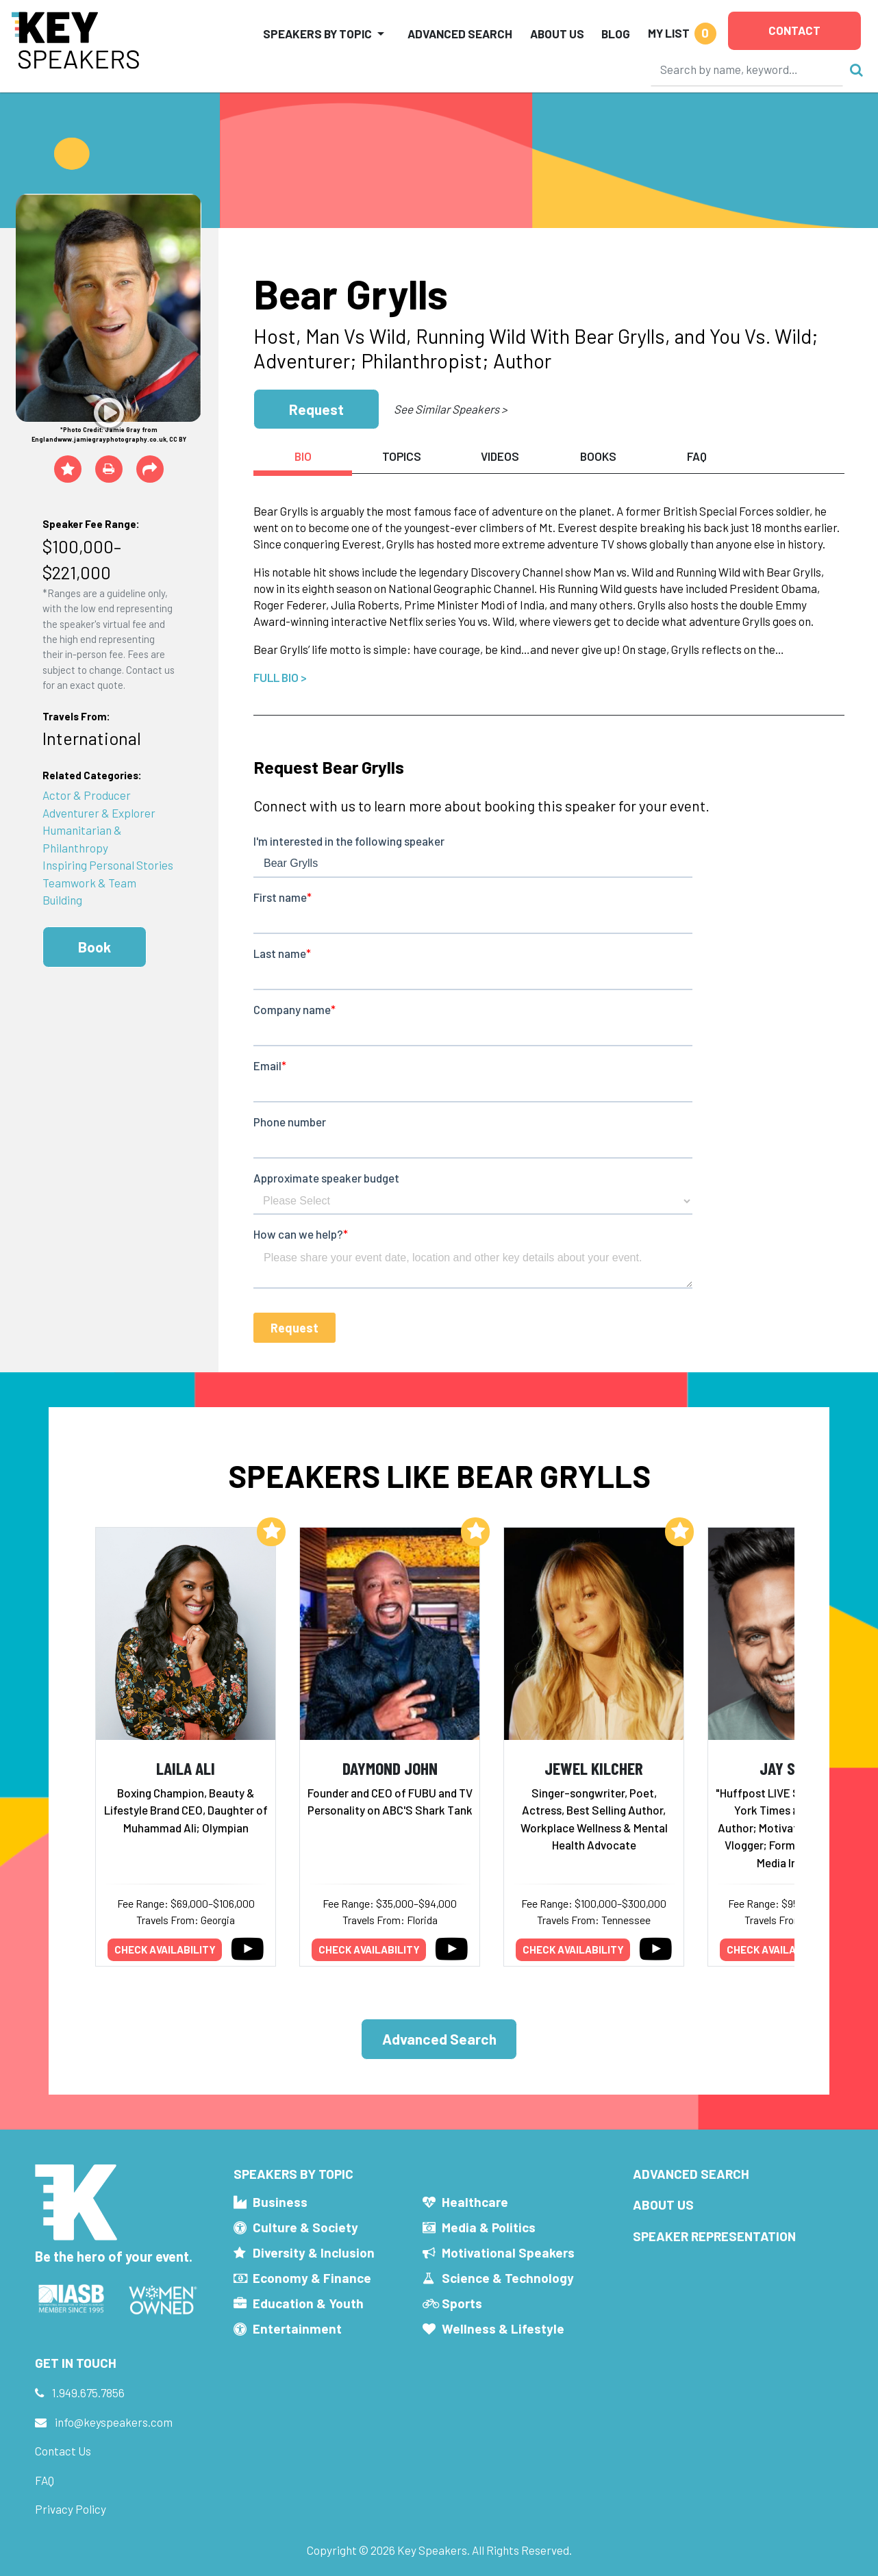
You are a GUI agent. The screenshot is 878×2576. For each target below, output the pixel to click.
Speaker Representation (714, 2236)
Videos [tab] (500, 456)
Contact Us (63, 2451)
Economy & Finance (312, 2278)
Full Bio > (280, 677)
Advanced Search (459, 33)
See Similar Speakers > (450, 409)
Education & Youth (308, 2303)
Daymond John (390, 1767)
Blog (615, 33)
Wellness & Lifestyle (503, 2328)
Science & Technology (508, 2278)
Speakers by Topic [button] (317, 33)
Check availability (165, 1949)
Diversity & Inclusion (314, 2252)
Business (280, 2202)
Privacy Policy (70, 2509)
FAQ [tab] (697, 456)
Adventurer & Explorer (98, 813)
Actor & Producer (86, 795)
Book (94, 946)
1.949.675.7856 (88, 2392)
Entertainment (297, 2328)
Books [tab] (598, 456)
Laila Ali (185, 1767)
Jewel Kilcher (593, 1767)
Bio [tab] (303, 456)
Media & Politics (489, 2227)
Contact (794, 30)
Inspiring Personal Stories (107, 865)
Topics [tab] (401, 456)
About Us (557, 33)
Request (316, 409)
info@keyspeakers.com (114, 2422)
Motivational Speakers (508, 2252)
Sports (462, 2303)
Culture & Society (305, 2227)
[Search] (747, 69)
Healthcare (475, 2202)
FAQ (44, 2480)
